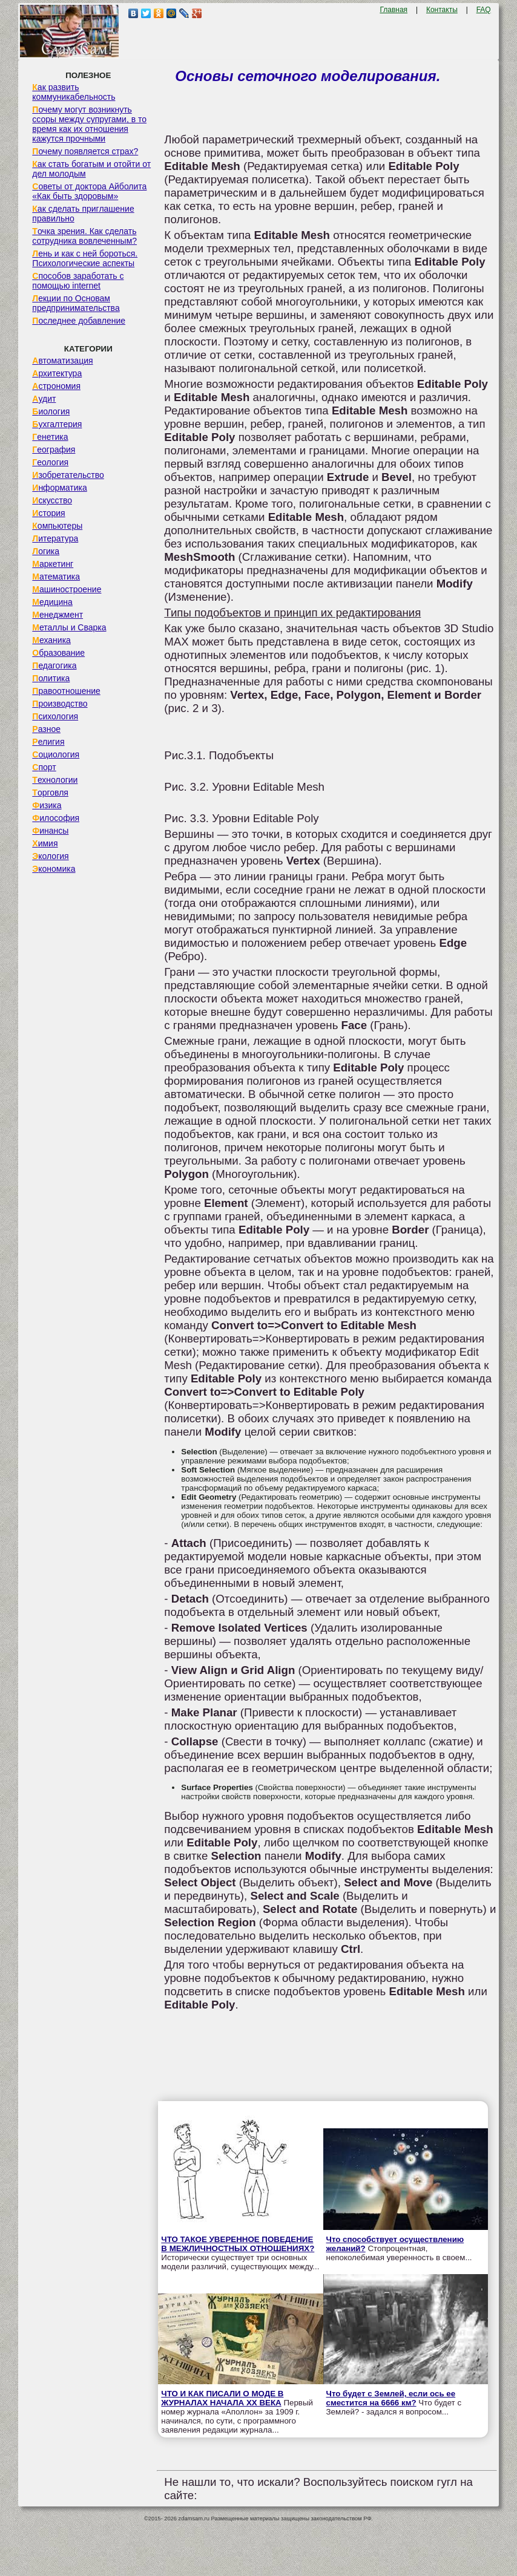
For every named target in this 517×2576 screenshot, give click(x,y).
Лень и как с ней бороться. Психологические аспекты (84, 258)
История (48, 513)
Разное (46, 729)
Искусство (52, 500)
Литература (55, 538)
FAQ (483, 9)
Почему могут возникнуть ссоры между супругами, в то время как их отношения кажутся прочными (89, 124)
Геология (50, 462)
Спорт (44, 767)
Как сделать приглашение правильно (83, 213)
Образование (58, 653)
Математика (56, 576)
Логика (45, 551)
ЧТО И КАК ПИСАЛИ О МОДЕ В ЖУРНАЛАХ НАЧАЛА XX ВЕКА (222, 2398)
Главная (393, 9)
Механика (51, 640)
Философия (55, 818)
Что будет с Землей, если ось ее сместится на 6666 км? (391, 2398)
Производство (59, 703)
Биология (51, 411)
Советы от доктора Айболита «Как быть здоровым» (89, 191)
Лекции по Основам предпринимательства (75, 303)
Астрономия (56, 386)
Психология (55, 716)
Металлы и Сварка (69, 627)
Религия (48, 742)
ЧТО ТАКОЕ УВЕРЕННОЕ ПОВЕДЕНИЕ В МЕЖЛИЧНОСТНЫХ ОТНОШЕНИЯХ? (237, 2244)
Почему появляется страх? (85, 151)
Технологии (54, 780)
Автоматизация (62, 360)
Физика (46, 805)
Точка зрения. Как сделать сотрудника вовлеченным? (84, 236)
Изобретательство (68, 475)
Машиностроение (66, 589)
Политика (51, 678)
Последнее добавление (78, 320)
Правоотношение (66, 691)
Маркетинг (52, 564)
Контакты (442, 9)
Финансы (50, 830)
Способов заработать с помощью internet (77, 280)
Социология (55, 754)
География (53, 449)
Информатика (59, 487)
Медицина (52, 602)
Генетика (50, 437)
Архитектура (57, 373)
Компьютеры (57, 526)
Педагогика (54, 665)
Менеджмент (57, 614)
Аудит (44, 399)
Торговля (50, 792)
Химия (45, 843)
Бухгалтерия (57, 424)
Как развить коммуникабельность (73, 92)
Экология (50, 856)
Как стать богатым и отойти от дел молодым (91, 168)
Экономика (53, 869)
